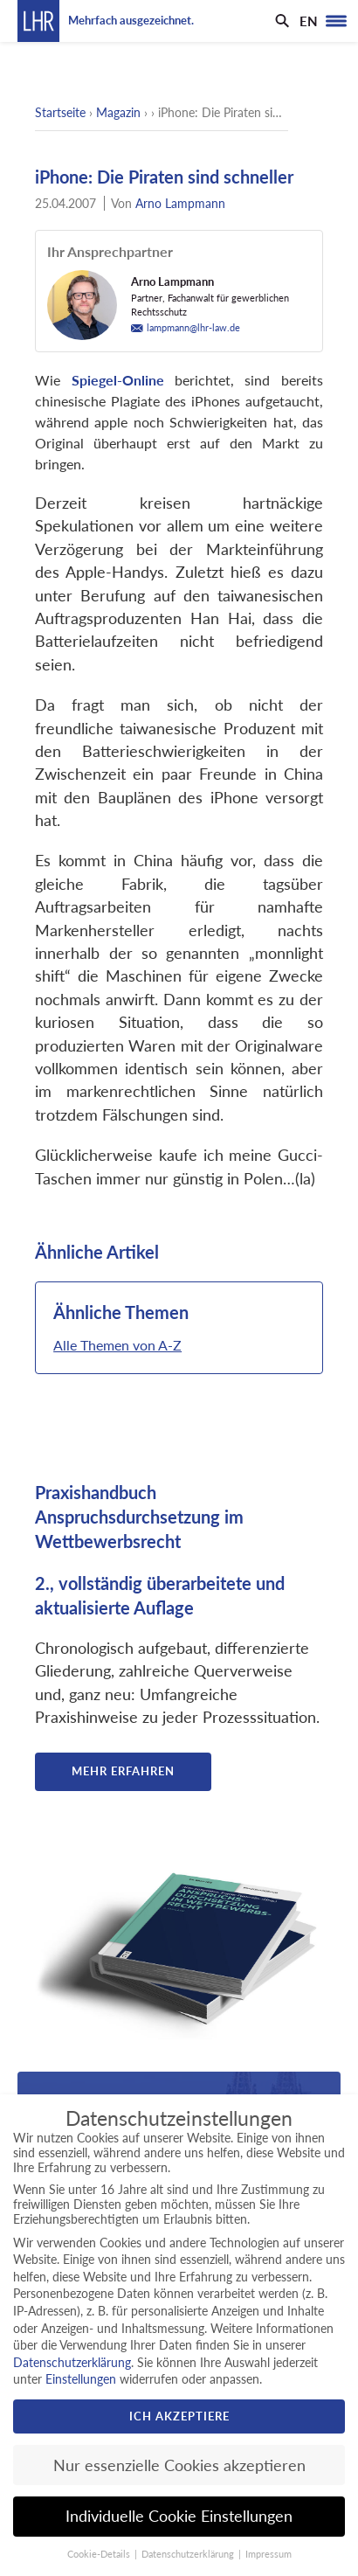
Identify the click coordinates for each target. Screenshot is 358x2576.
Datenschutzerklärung (72, 2362)
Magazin (118, 112)
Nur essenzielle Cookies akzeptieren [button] (179, 2465)
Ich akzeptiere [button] (179, 2416)
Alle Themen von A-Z (117, 1345)
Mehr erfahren (123, 1771)
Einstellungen (80, 2378)
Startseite (60, 112)
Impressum (268, 2554)
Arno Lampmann (180, 203)
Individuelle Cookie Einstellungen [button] (179, 2516)
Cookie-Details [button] (100, 2554)
